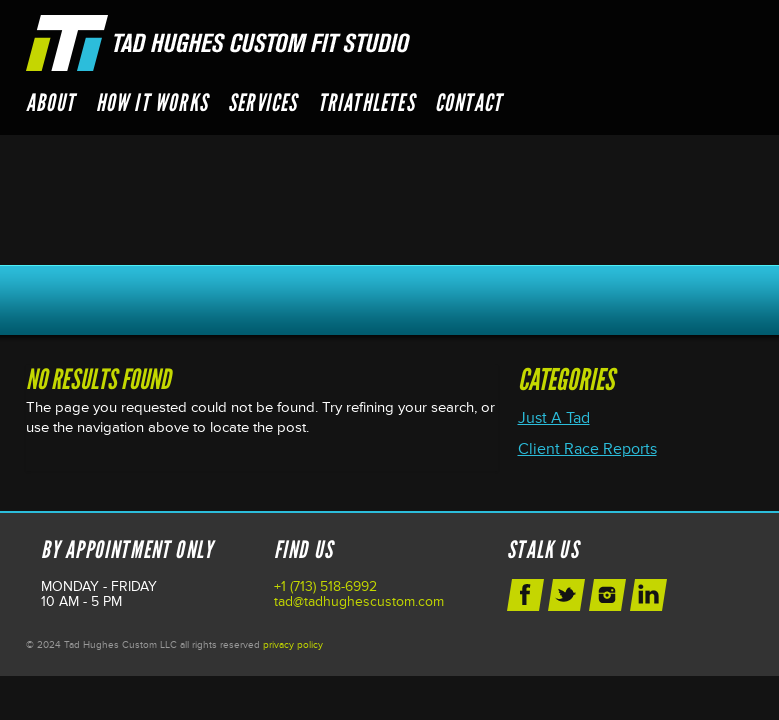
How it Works (152, 102)
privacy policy (293, 645)
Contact (468, 102)
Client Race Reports (587, 449)
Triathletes (366, 102)
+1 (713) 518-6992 (325, 586)
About (51, 102)
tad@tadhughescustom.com (359, 601)
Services (263, 102)
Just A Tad (554, 418)
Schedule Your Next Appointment (390, 300)
